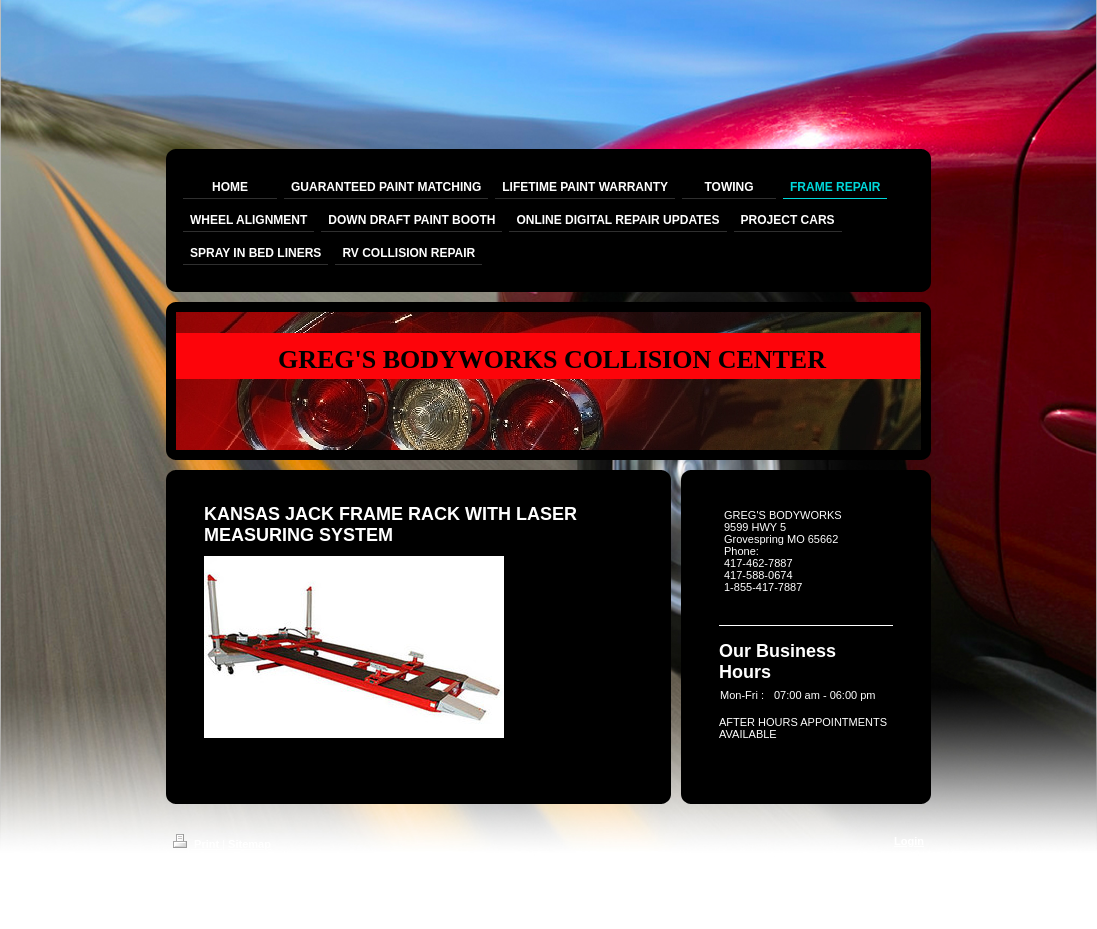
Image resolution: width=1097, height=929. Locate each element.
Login (909, 841)
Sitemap (249, 844)
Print (197, 844)
